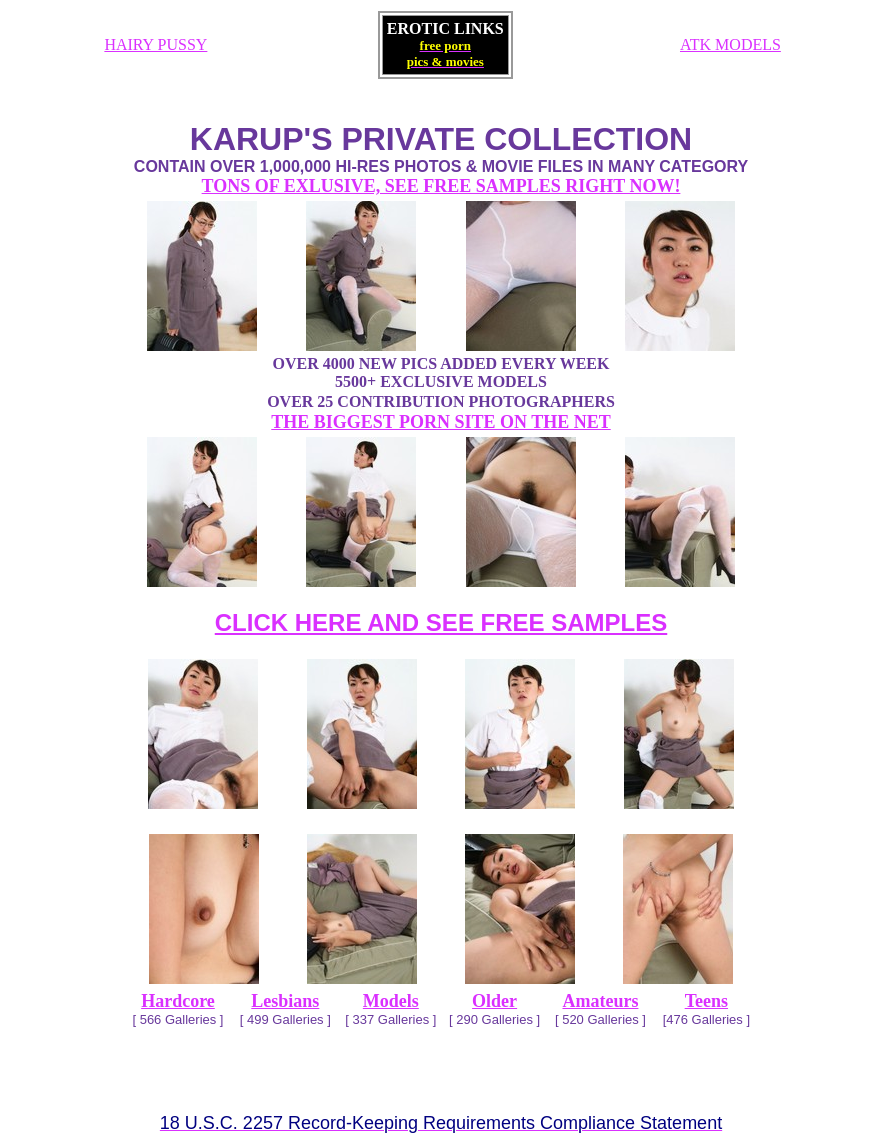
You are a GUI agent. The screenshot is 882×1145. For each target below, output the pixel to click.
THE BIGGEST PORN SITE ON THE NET (440, 422)
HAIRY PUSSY (155, 44)
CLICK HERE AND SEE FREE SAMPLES (441, 622)
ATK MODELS (730, 44)
